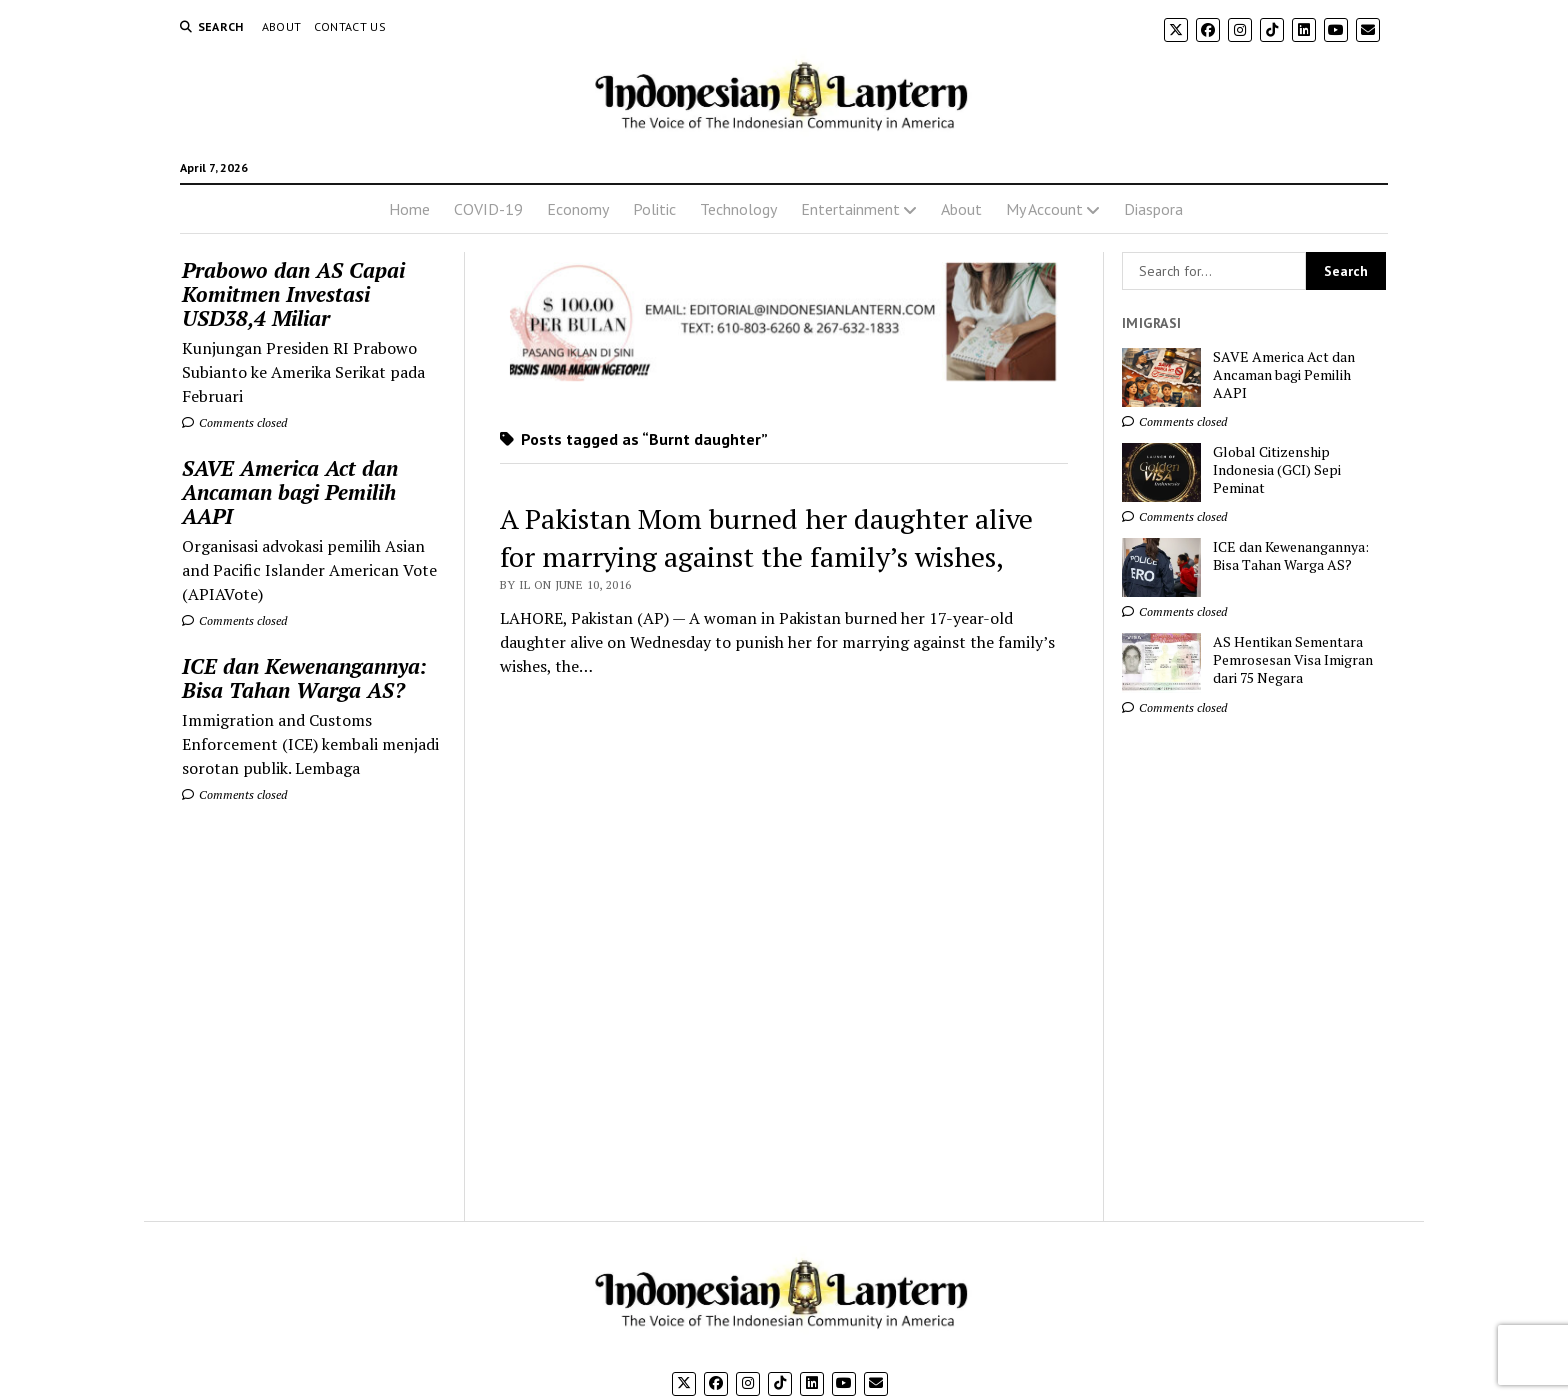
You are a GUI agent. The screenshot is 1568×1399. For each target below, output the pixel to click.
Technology (738, 209)
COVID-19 (488, 209)
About (282, 26)
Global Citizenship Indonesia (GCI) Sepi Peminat (1277, 470)
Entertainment (850, 209)
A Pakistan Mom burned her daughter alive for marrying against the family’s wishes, (766, 537)
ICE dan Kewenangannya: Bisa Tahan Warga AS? (304, 678)
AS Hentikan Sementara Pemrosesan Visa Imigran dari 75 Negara (1293, 660)
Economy (578, 209)
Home (409, 209)
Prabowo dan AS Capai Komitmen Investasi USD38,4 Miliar (293, 294)
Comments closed (234, 422)
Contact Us (350, 26)
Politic (654, 209)
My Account (1044, 209)
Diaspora (1153, 209)
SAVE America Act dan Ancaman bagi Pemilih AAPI (290, 492)
